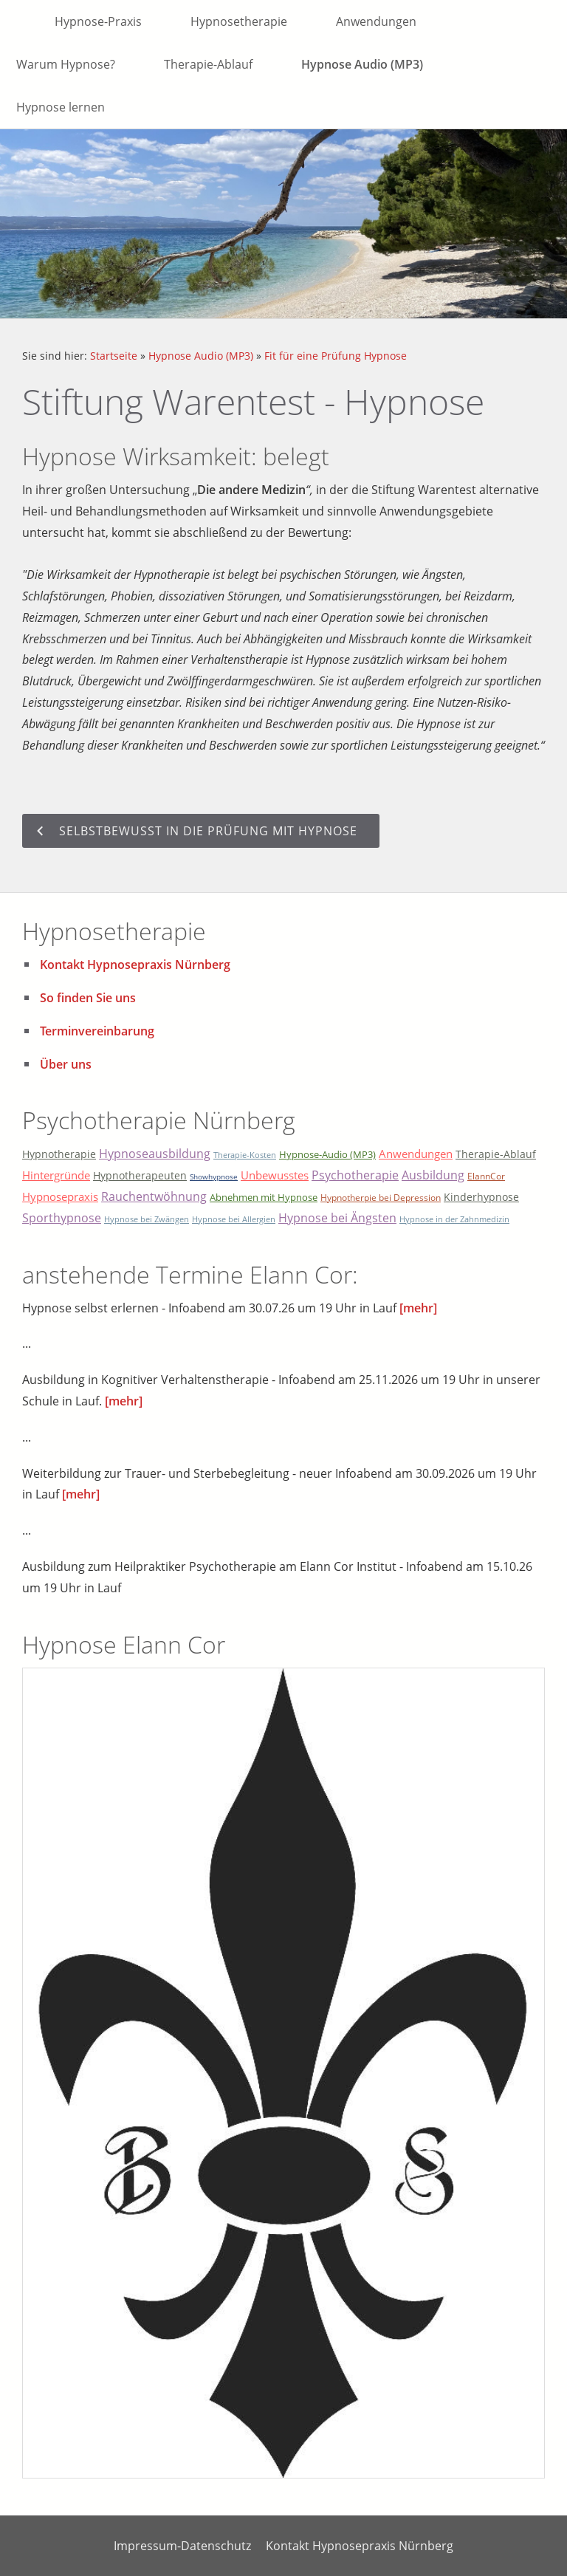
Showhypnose (214, 1176)
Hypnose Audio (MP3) (200, 356)
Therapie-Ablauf (496, 1154)
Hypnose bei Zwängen (146, 1218)
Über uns (66, 1064)
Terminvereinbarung (97, 1031)
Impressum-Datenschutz (182, 2546)
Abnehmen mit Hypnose (263, 1197)
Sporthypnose (61, 1218)
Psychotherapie (355, 1175)
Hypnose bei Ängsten (337, 1218)
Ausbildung (433, 1175)
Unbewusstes (275, 1175)
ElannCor (486, 1176)
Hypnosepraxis (60, 1196)
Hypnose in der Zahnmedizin (454, 1218)
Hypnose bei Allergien (233, 1218)
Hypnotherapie (59, 1154)
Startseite (113, 356)
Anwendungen (416, 1153)
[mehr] (418, 1308)
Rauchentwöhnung (154, 1196)
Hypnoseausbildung (154, 1153)
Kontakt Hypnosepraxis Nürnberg (135, 964)
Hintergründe (56, 1175)
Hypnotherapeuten (140, 1175)
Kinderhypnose (481, 1197)
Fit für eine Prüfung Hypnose (335, 356)
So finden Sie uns (88, 998)
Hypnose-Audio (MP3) (327, 1154)
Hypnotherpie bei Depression (380, 1197)
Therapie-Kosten (244, 1154)
